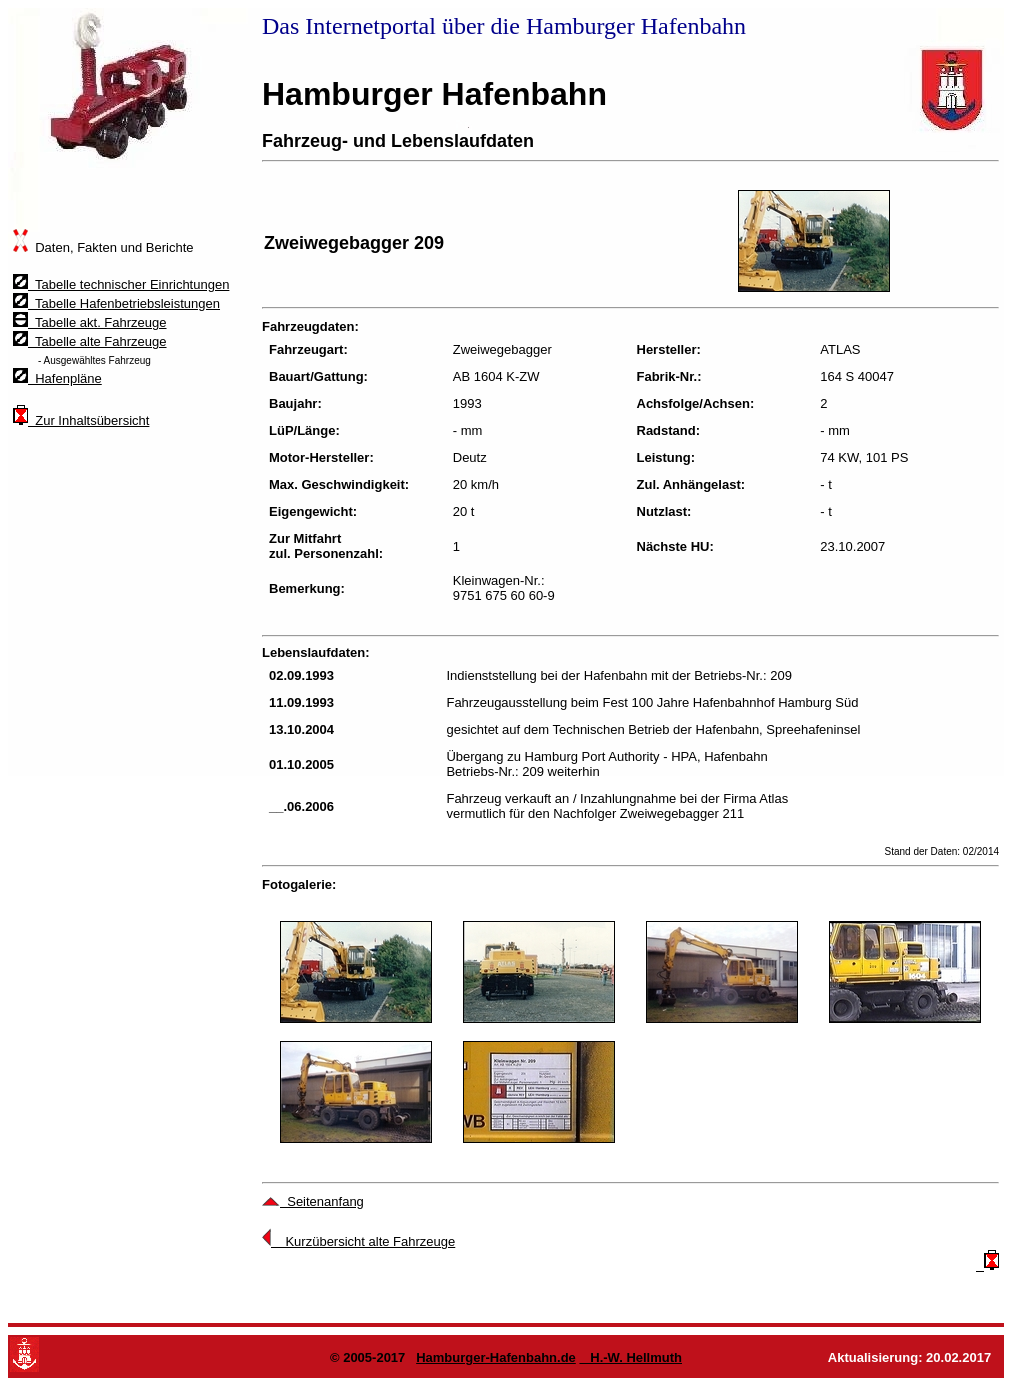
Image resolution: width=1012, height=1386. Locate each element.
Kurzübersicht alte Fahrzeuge (358, 1241)
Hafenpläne (57, 378)
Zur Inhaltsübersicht (81, 420)
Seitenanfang (313, 1201)
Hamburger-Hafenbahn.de (496, 1357)
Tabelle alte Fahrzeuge (90, 341)
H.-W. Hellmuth (630, 1357)
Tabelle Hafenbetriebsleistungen (116, 303)
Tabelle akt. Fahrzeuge (90, 322)
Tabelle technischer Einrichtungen (121, 284)
